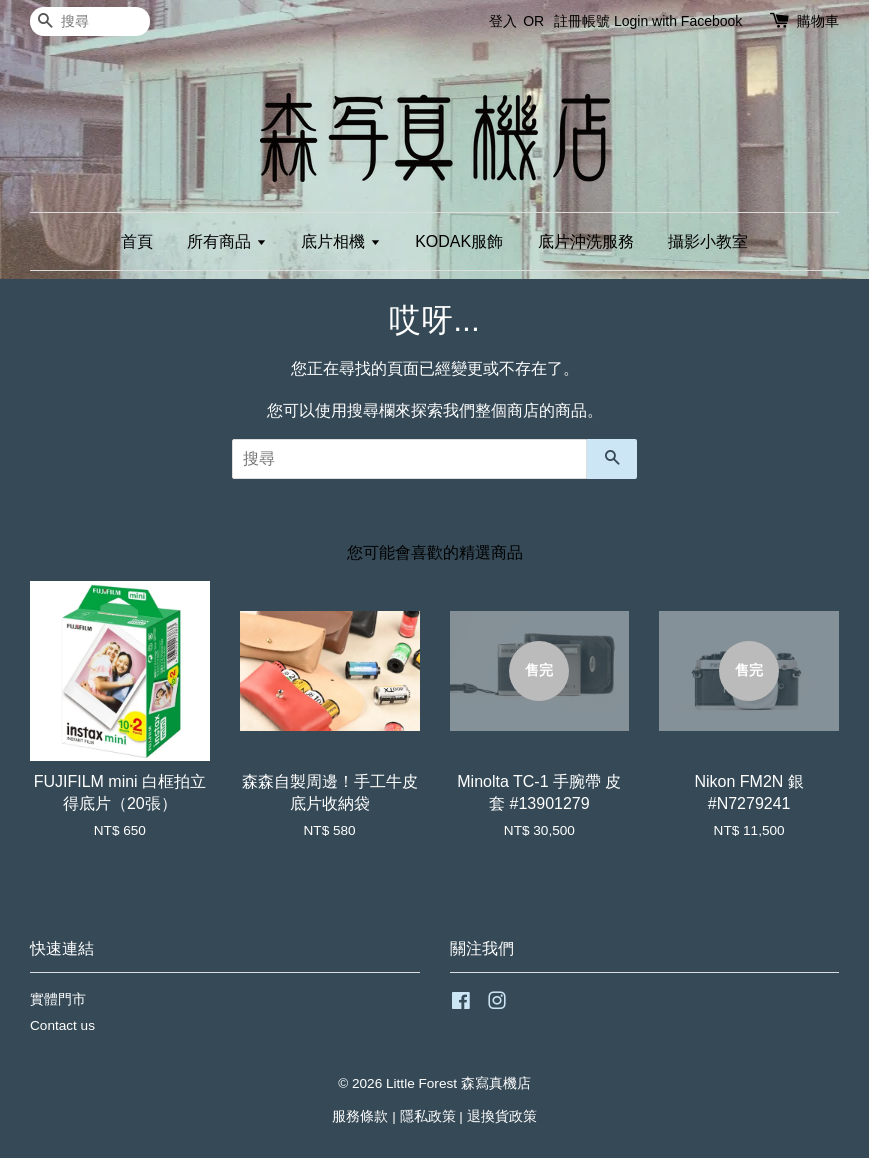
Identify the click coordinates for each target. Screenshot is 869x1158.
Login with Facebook (678, 21)
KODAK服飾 (459, 241)
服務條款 (360, 1116)
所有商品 (226, 241)
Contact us (62, 1025)
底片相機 (340, 241)
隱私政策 (428, 1116)
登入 (503, 21)
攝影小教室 (708, 241)
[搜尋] (90, 21)
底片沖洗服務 (586, 241)
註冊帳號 (582, 21)
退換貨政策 (502, 1116)
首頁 (137, 241)
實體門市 (58, 999)
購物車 (818, 21)
